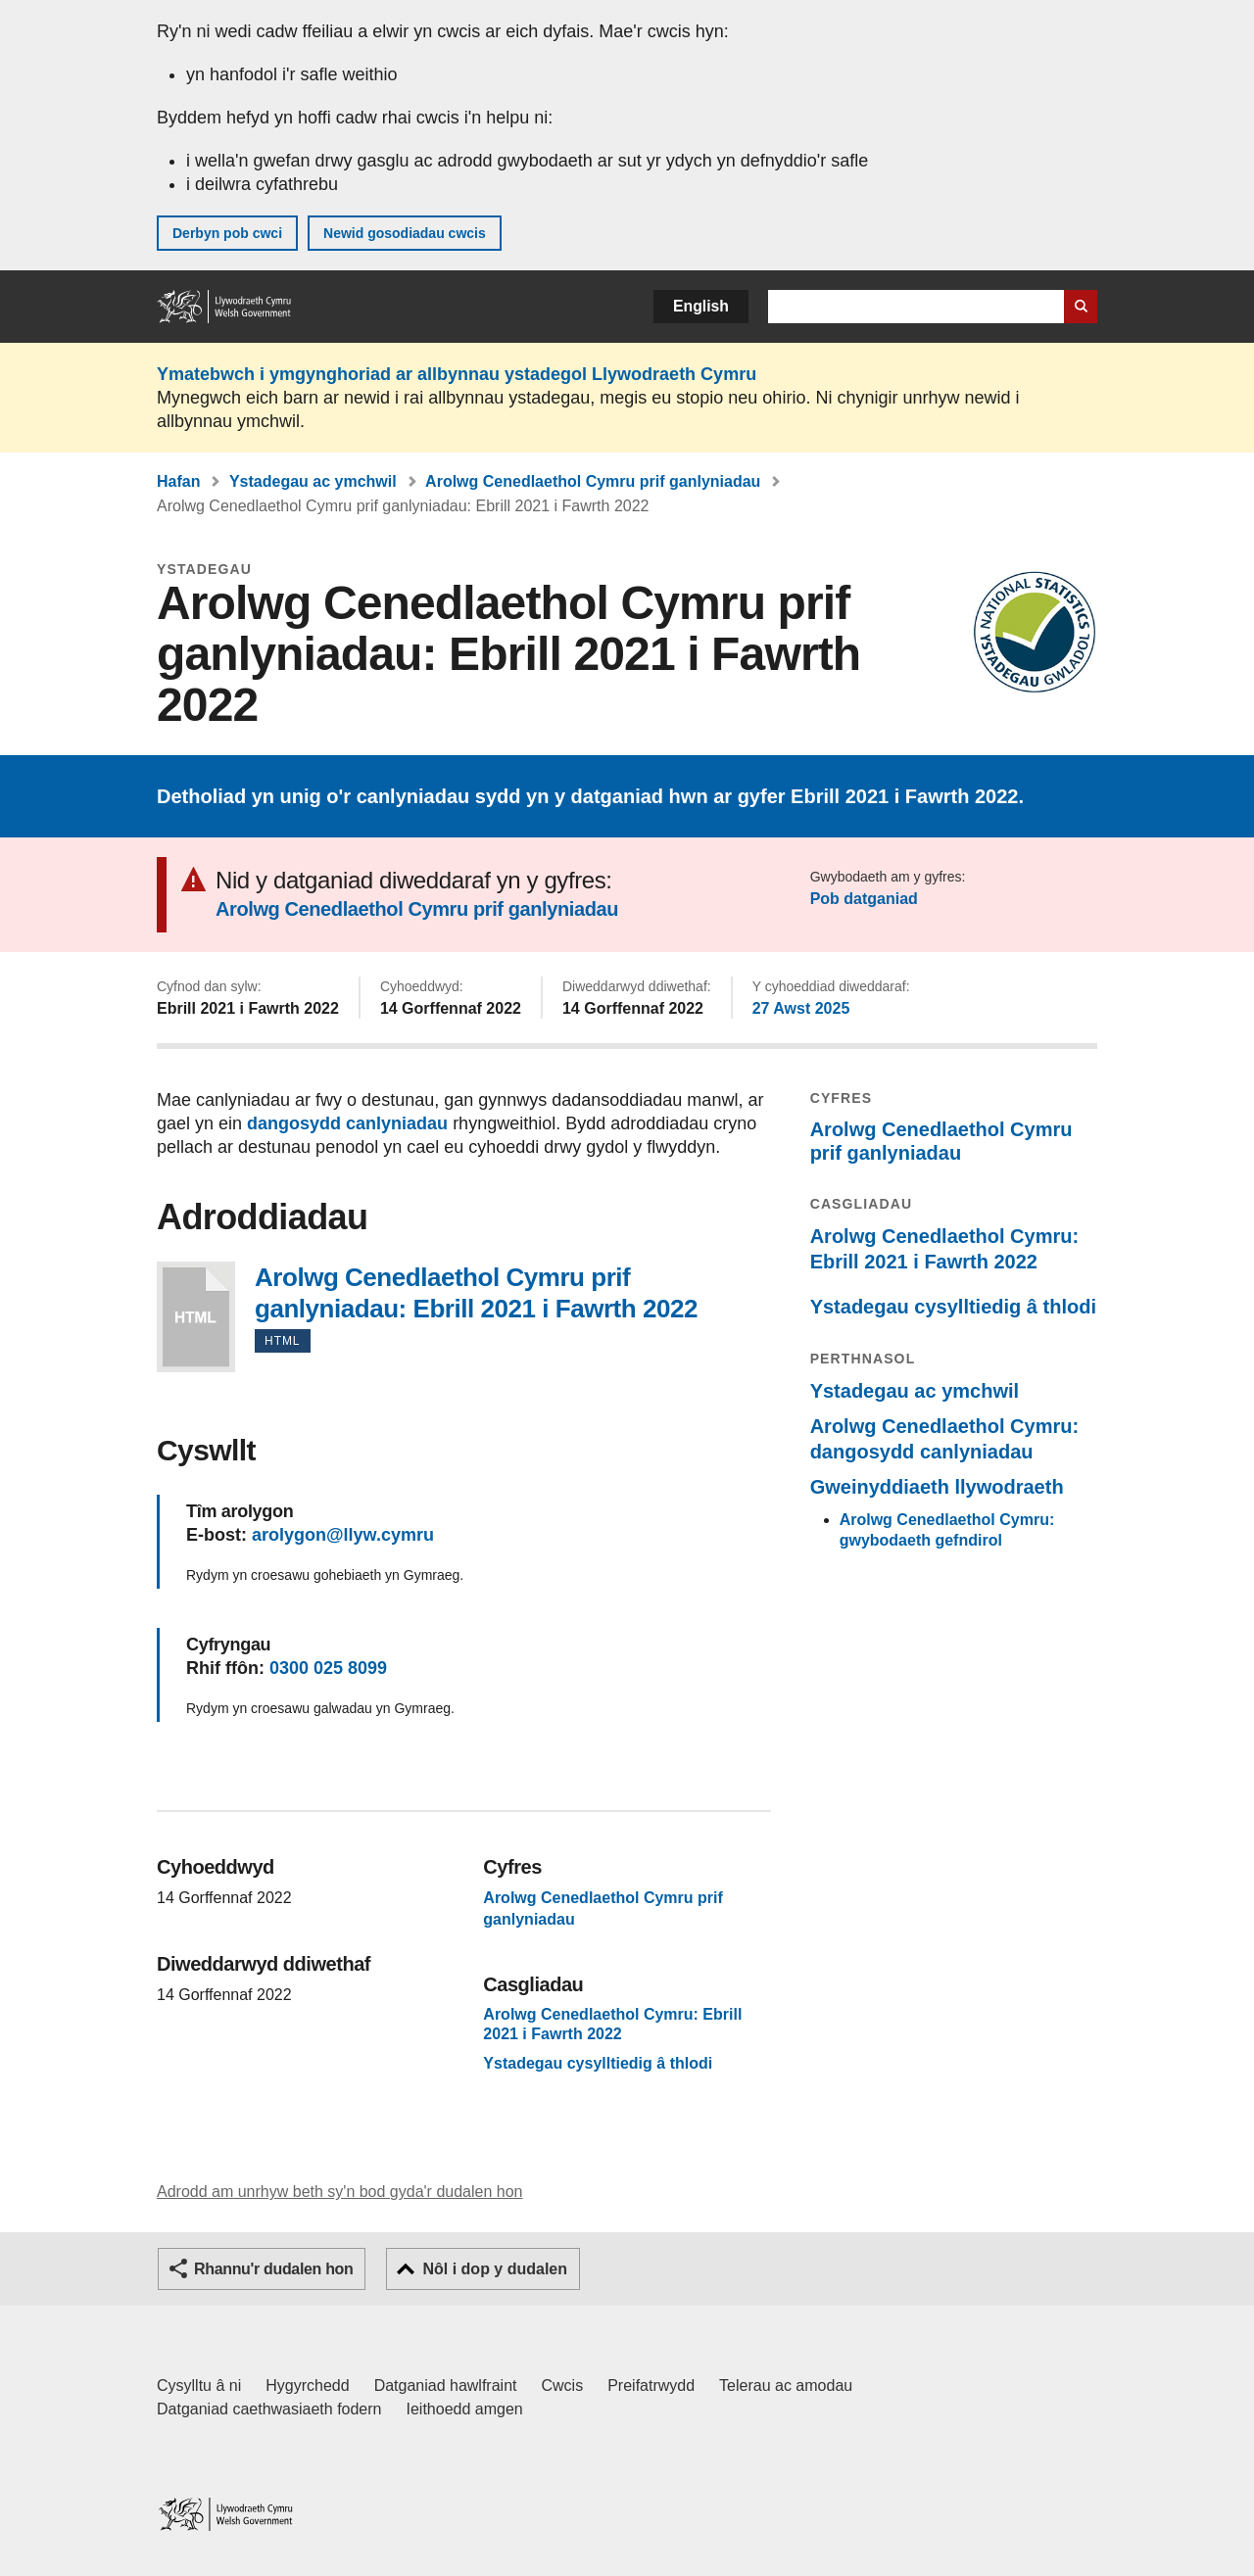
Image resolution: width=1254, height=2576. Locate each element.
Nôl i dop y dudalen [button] (494, 2269)
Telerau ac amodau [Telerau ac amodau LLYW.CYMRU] (785, 2385)
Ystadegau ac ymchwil (313, 481)
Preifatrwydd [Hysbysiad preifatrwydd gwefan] (651, 2385)
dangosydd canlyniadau (347, 1123)
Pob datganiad (864, 898)
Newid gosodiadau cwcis (404, 233)
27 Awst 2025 (801, 1008)
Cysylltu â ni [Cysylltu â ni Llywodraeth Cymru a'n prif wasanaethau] (199, 2385)
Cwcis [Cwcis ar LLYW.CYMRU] (563, 2385)
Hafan (178, 481)
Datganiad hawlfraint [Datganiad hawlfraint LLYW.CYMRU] (445, 2385)
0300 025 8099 (328, 1668)
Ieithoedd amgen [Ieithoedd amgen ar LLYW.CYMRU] (465, 2409)
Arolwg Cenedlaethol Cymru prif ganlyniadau (592, 481)
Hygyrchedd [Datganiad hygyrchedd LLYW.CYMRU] (307, 2385)
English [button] (701, 306)
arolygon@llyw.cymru (343, 1535)
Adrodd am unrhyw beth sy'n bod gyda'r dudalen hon (339, 2191)
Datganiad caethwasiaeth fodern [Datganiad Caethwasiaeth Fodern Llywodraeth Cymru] (269, 2409)
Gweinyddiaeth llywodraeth (937, 1487)
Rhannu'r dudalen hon (273, 2269)
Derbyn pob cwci (227, 233)
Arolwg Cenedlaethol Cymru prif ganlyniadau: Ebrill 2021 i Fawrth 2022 (196, 1317)
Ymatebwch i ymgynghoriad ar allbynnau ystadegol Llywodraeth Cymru (456, 374)
